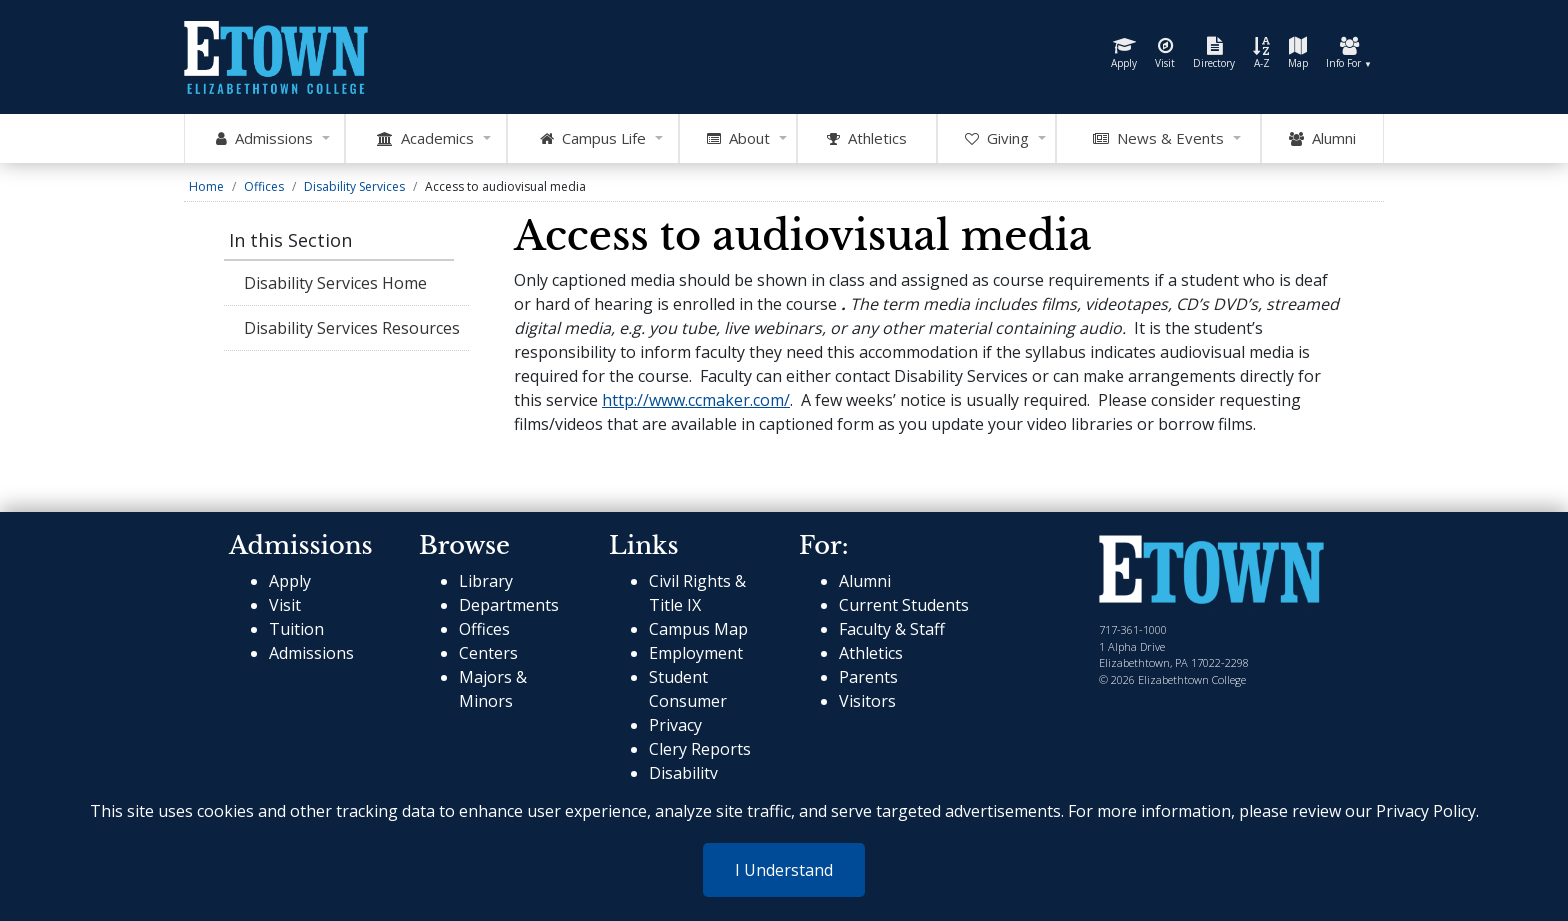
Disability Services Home (335, 283)
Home (206, 186)
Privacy (675, 725)
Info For (1349, 53)
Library (486, 581)
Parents (868, 677)
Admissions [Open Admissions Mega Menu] (264, 139)
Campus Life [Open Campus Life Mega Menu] (593, 139)
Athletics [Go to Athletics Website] (867, 139)
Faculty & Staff (892, 629)
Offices (264, 186)
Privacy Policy (1426, 811)
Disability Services (354, 186)
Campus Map (698, 629)
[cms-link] (1211, 572)
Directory (1214, 53)
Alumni (1322, 139)
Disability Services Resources (352, 328)
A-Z (1261, 53)
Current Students (904, 605)
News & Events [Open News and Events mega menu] (1158, 139)
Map (1298, 53)
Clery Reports (700, 749)
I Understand (784, 870)
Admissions (311, 653)
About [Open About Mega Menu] (738, 139)
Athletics (871, 653)
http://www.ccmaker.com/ (696, 400)
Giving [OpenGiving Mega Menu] (997, 139)
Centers (488, 653)
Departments (509, 605)
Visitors (867, 701)
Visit (1165, 53)
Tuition (296, 629)
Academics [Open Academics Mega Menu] (425, 139)
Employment (696, 653)
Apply (1124, 53)
